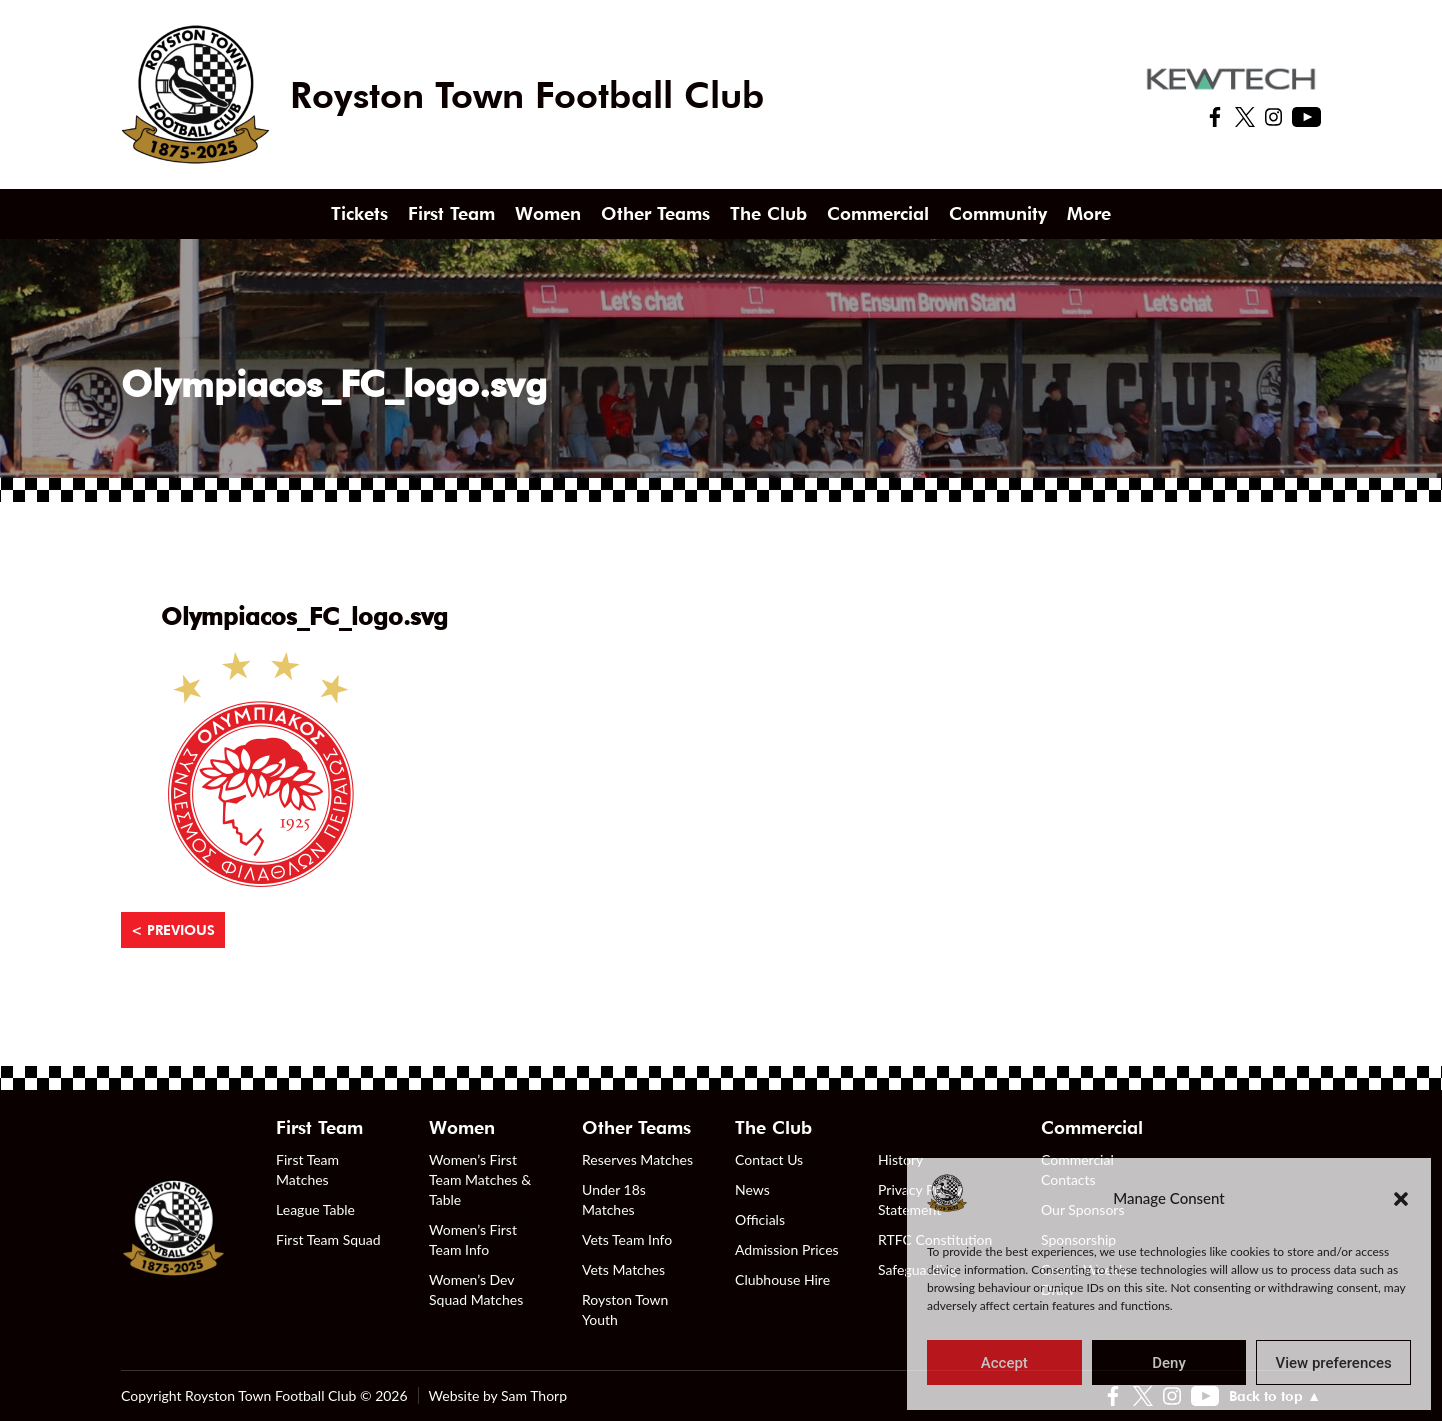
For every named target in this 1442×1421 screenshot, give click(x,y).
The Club (768, 213)
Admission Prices (787, 1249)
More (1089, 213)
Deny (1169, 1363)
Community (998, 213)
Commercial (878, 213)
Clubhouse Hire (782, 1279)
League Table (315, 1209)
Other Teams (655, 213)
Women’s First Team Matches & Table (480, 1179)
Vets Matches (623, 1269)
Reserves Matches (637, 1159)
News (752, 1189)
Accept (1004, 1363)
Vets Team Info (627, 1239)
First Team (451, 213)
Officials (760, 1219)
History (900, 1159)
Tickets (359, 213)
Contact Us (769, 1159)
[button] (1401, 1198)
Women (548, 213)
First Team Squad (328, 1239)
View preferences (1334, 1363)
